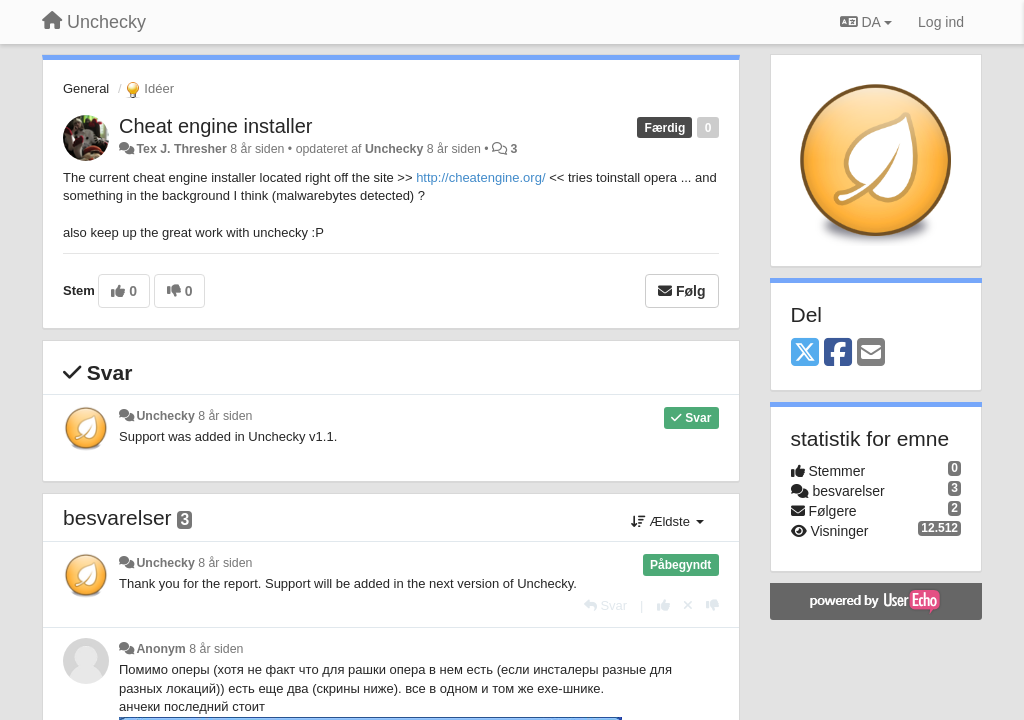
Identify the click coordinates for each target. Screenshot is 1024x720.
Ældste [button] (667, 521)
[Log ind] (941, 22)
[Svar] (605, 605)
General (86, 88)
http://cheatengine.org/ (480, 177)
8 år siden (225, 416)
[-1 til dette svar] (712, 605)
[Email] (871, 353)
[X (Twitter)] (805, 353)
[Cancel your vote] (688, 605)
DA (866, 22)
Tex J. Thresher (181, 149)
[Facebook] (838, 353)
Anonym (160, 649)
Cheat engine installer (215, 126)
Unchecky (394, 149)
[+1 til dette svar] (663, 605)
